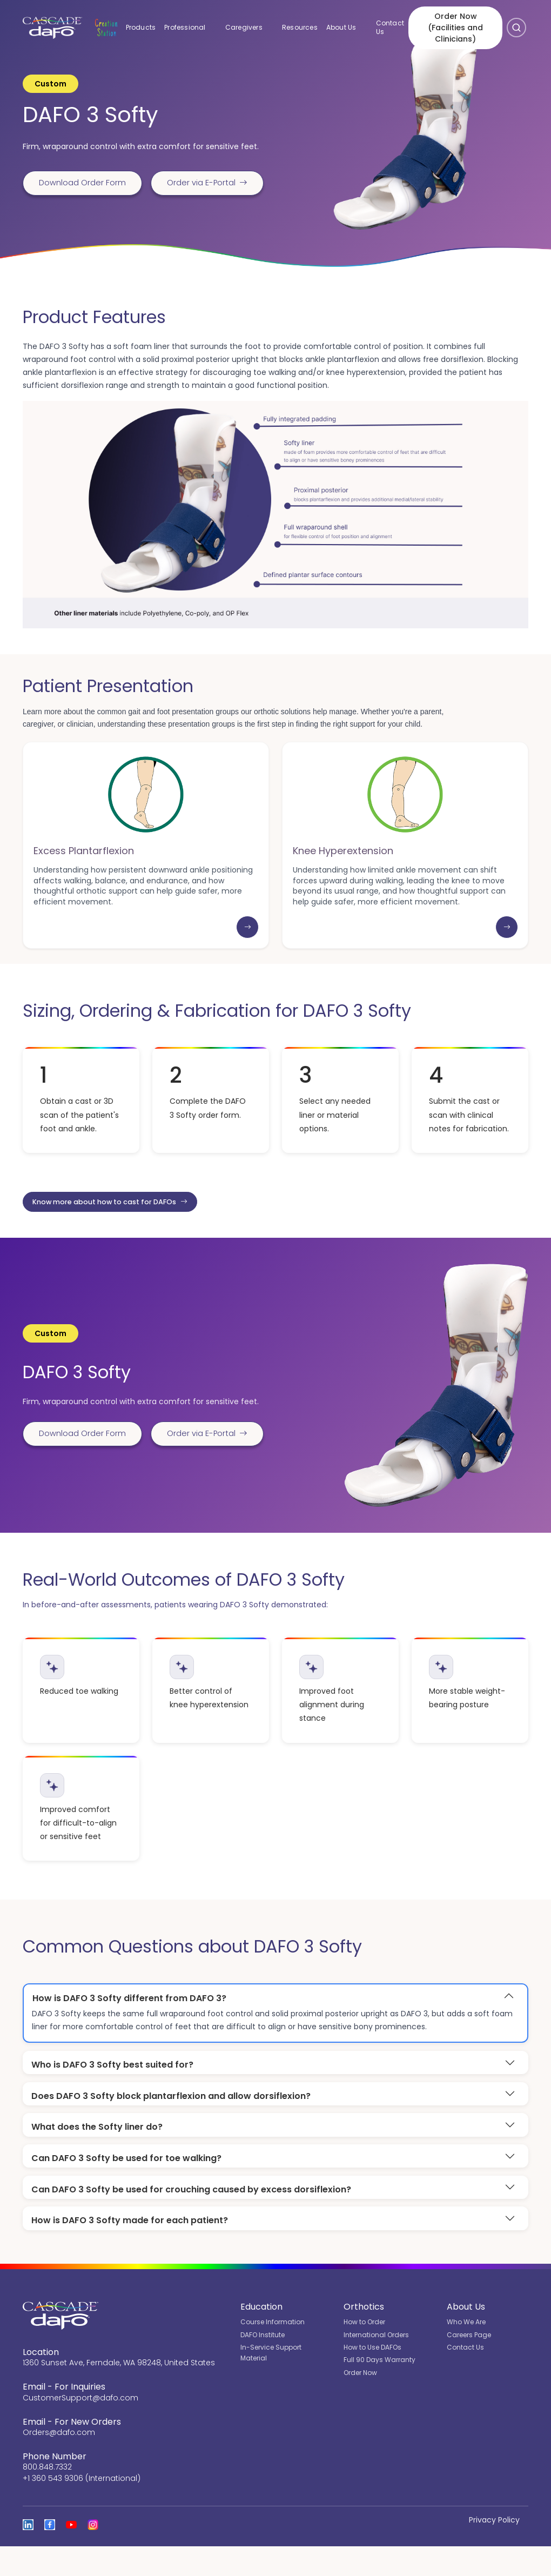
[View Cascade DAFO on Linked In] (28, 2554)
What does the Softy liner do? (97, 2154)
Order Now (360, 2402)
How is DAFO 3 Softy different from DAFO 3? (129, 2022)
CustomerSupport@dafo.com (80, 2427)
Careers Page (469, 2364)
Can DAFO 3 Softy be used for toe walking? (126, 2185)
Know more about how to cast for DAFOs (120, 1225)
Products (134, 24)
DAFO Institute (262, 2364)
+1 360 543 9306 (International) (81, 2508)
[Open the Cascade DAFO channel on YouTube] (71, 2554)
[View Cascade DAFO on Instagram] (93, 2554)
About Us (342, 24)
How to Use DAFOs (372, 2377)
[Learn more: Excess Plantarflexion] (247, 949)
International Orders (376, 2364)
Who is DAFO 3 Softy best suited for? (112, 2089)
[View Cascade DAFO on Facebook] (49, 2554)
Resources (293, 24)
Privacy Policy (494, 2550)
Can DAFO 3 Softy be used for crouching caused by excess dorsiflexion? (191, 2217)
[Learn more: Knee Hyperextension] (506, 949)
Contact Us (383, 24)
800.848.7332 (47, 2496)
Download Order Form (87, 165)
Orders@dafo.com (59, 2462)
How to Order (364, 2351)
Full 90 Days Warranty (379, 2389)
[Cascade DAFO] (48, 24)
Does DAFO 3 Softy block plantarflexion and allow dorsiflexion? (171, 2121)
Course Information (272, 2351)
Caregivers (245, 24)
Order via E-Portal (84, 200)
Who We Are (466, 2351)
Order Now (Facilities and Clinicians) (452, 24)
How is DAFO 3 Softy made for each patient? (129, 2249)
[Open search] (516, 24)
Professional (186, 24)
